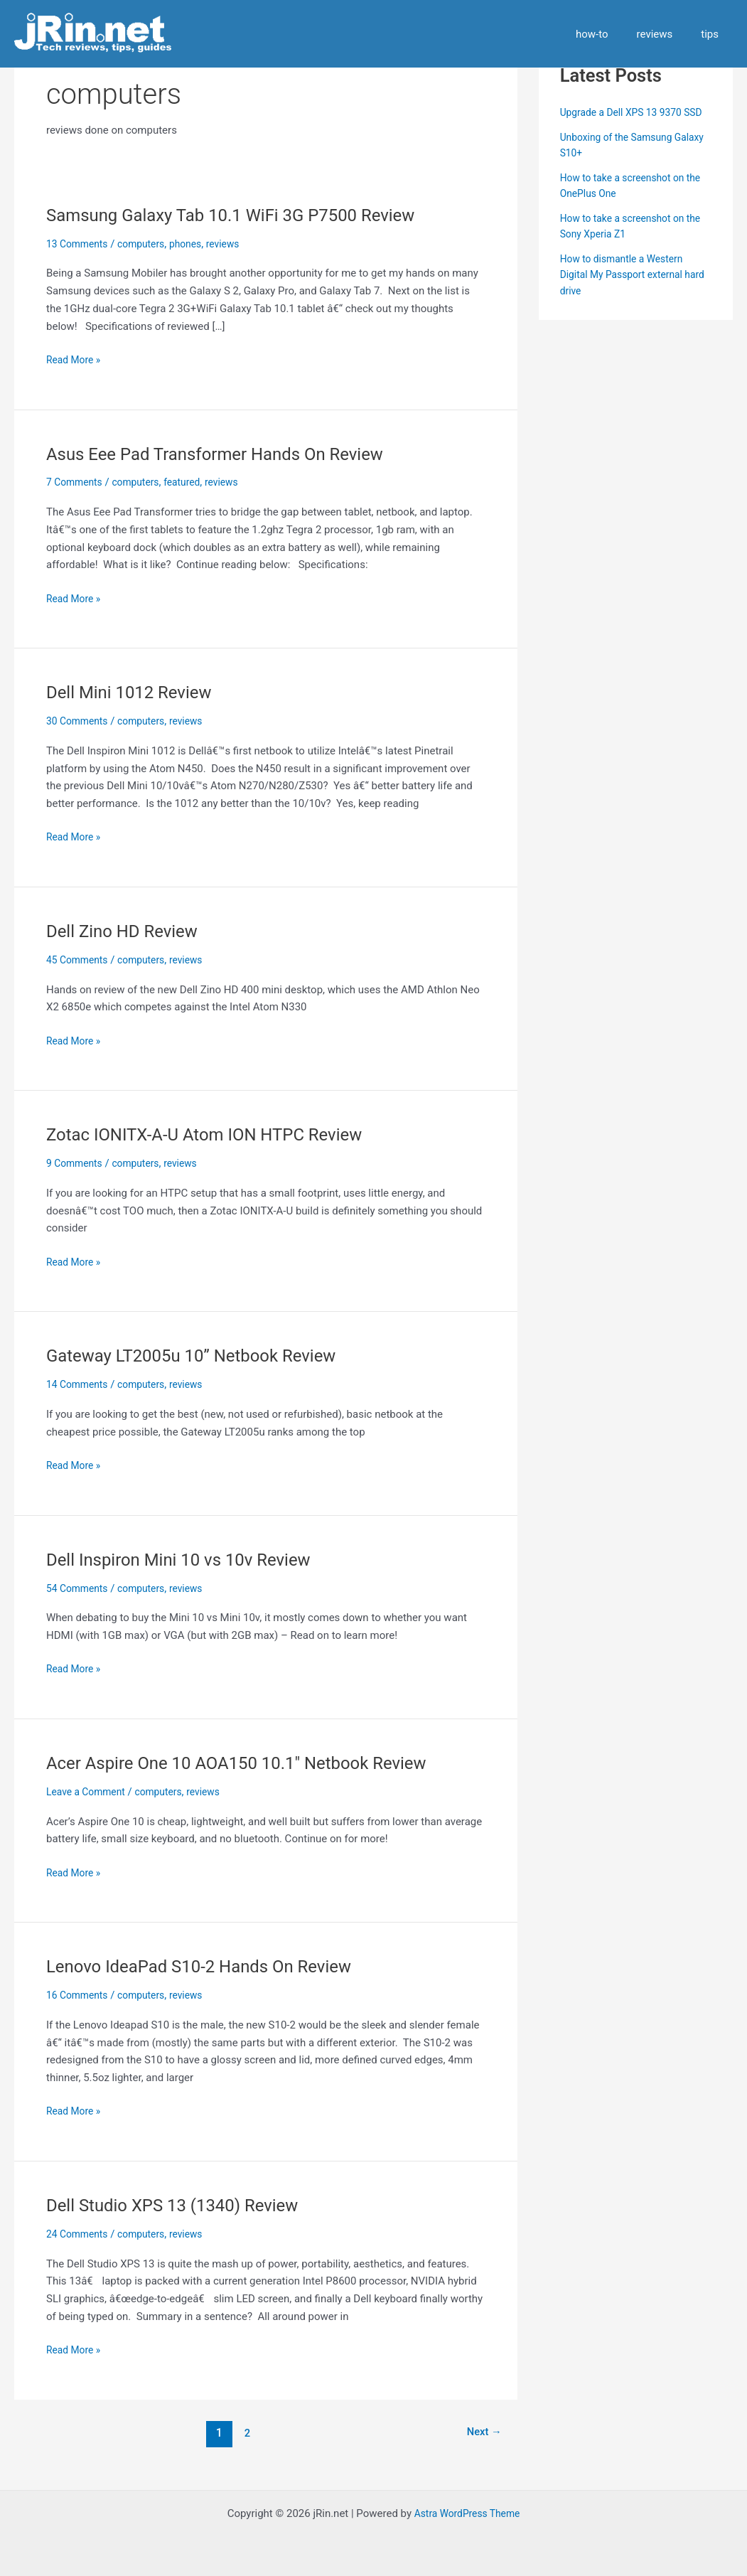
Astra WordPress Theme (467, 2513)
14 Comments (79, 1384)
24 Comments (79, 2234)
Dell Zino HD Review (128, 930)
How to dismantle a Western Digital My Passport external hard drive (627, 290)
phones (195, 243)
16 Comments (79, 1995)
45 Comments (79, 959)
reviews (665, 34)
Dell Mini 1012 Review (136, 691)
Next (481, 2432)
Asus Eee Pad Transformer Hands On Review (229, 453)
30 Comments (79, 721)
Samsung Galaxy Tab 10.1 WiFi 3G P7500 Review (246, 214)
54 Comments (79, 1588)
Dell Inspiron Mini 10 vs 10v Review (189, 1559)
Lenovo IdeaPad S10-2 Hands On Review (212, 1966)
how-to (609, 34)
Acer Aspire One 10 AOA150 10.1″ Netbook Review (253, 1762)
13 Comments (79, 243)
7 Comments (76, 482)
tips (713, 34)
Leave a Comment (89, 1791)
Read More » (75, 360)
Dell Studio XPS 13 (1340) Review (183, 2205)
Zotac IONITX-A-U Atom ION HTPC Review (217, 1134)
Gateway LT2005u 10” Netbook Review (203, 1355)
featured (193, 482)
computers (148, 243)
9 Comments (76, 1163)
